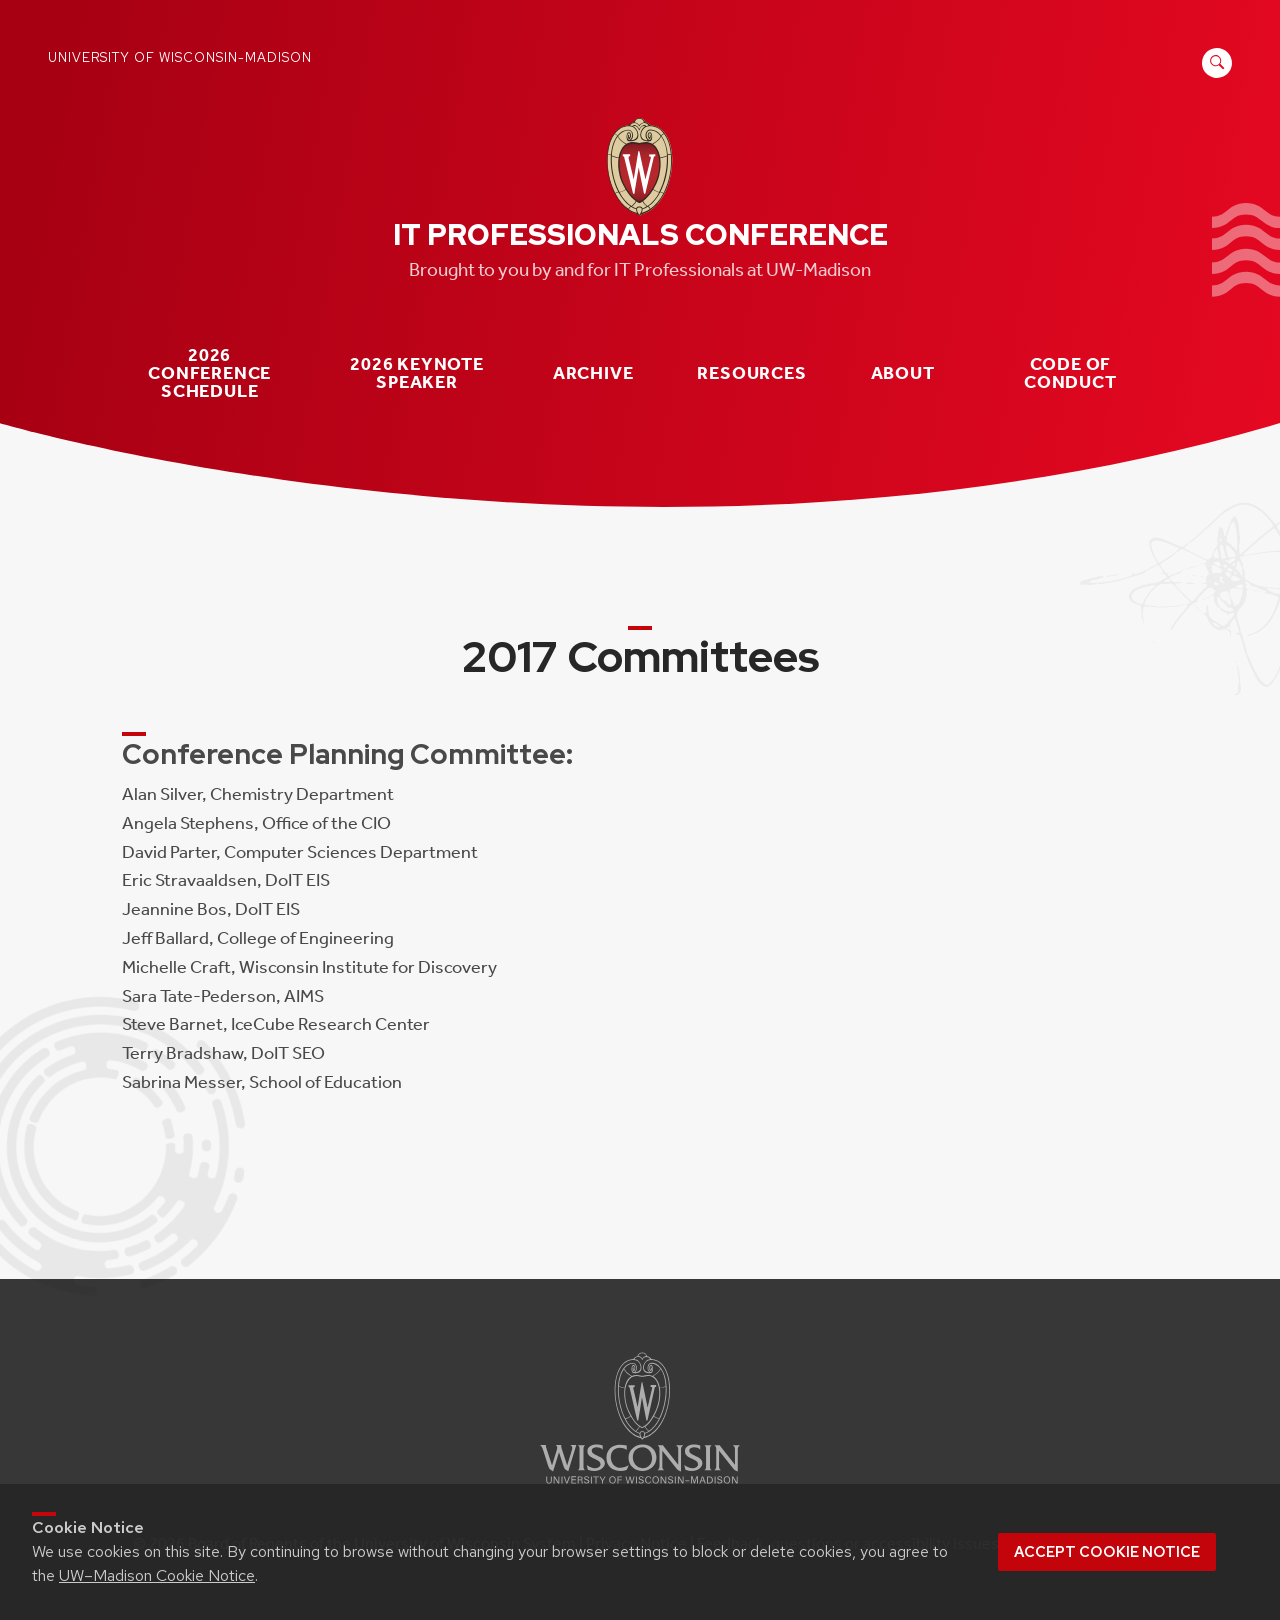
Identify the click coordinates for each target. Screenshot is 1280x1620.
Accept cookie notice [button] (1107, 1552)
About (903, 373)
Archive (593, 373)
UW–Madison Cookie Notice (157, 1575)
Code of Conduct (1070, 373)
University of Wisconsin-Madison (180, 57)
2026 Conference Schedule (209, 373)
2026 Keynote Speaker (417, 373)
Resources (751, 373)
